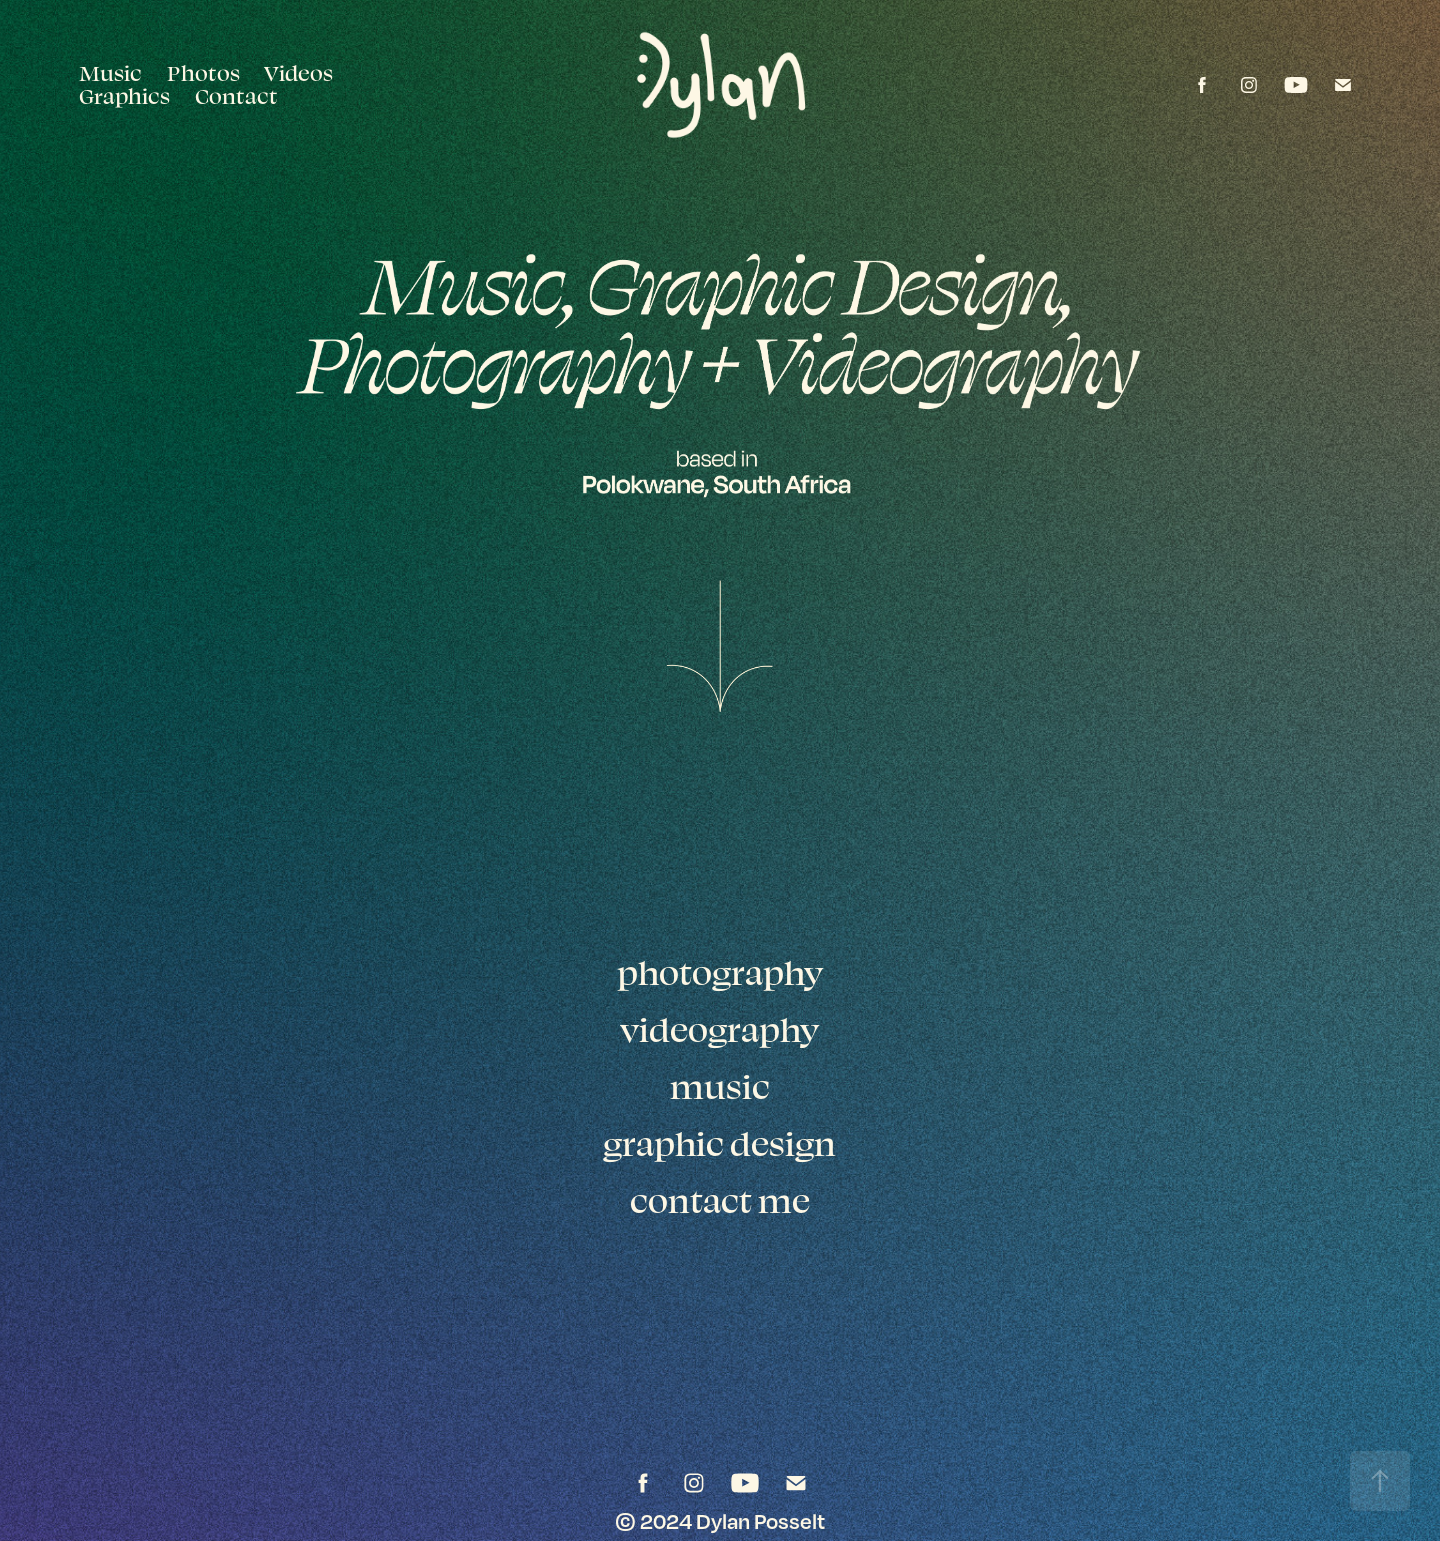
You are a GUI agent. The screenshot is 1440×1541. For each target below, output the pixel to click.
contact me (720, 1200)
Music (110, 72)
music (720, 1086)
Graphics (124, 95)
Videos (298, 72)
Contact (236, 95)
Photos (203, 72)
